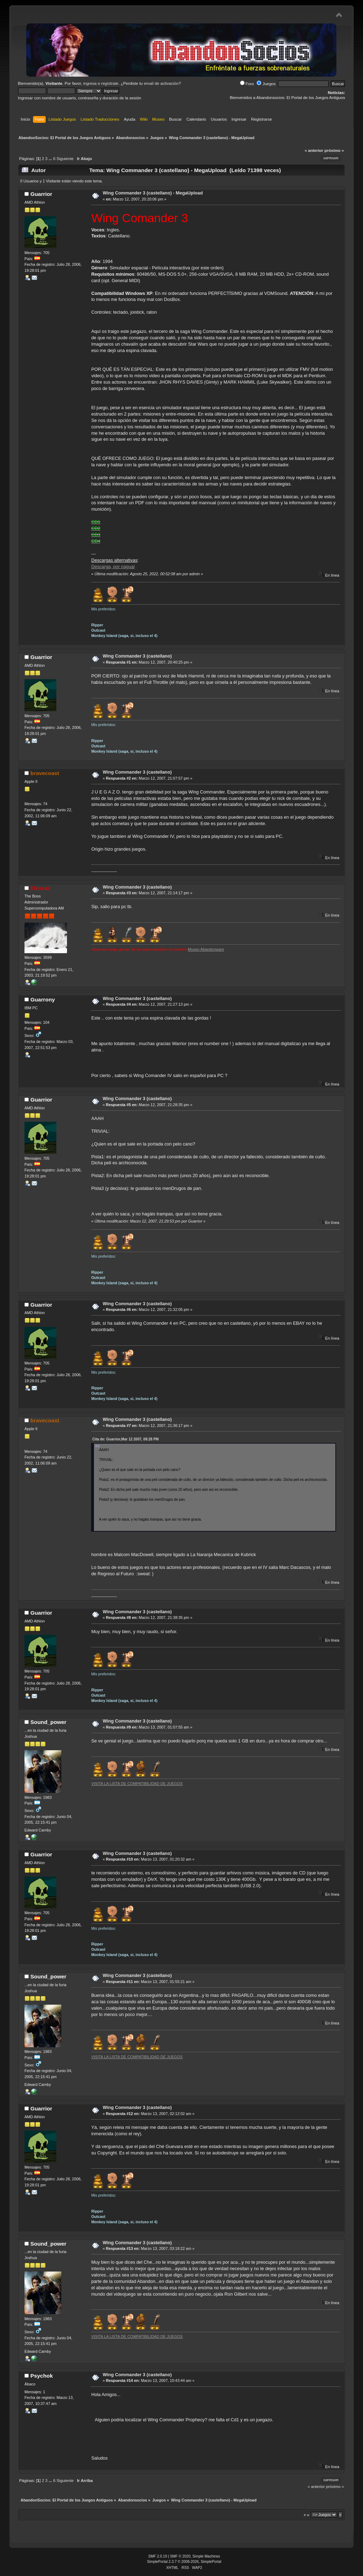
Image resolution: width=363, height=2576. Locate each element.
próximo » (334, 150)
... (51, 158)
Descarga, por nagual (112, 566)
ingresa (90, 83)
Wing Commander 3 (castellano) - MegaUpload (153, 193)
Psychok (41, 2376)
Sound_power (48, 1722)
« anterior (314, 150)
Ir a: (307, 2515)
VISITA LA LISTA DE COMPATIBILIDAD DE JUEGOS (137, 1783)
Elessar (40, 888)
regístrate (109, 83)
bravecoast (44, 773)
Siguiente (65, 158)
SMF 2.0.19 (157, 2556)
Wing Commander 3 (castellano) (137, 656)
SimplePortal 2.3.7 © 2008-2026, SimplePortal (184, 2562)
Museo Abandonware (206, 949)
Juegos (266, 84)
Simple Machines (206, 2556)
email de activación (161, 83)
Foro (247, 84)
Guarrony (42, 999)
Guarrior (41, 194)
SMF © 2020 (180, 2556)
